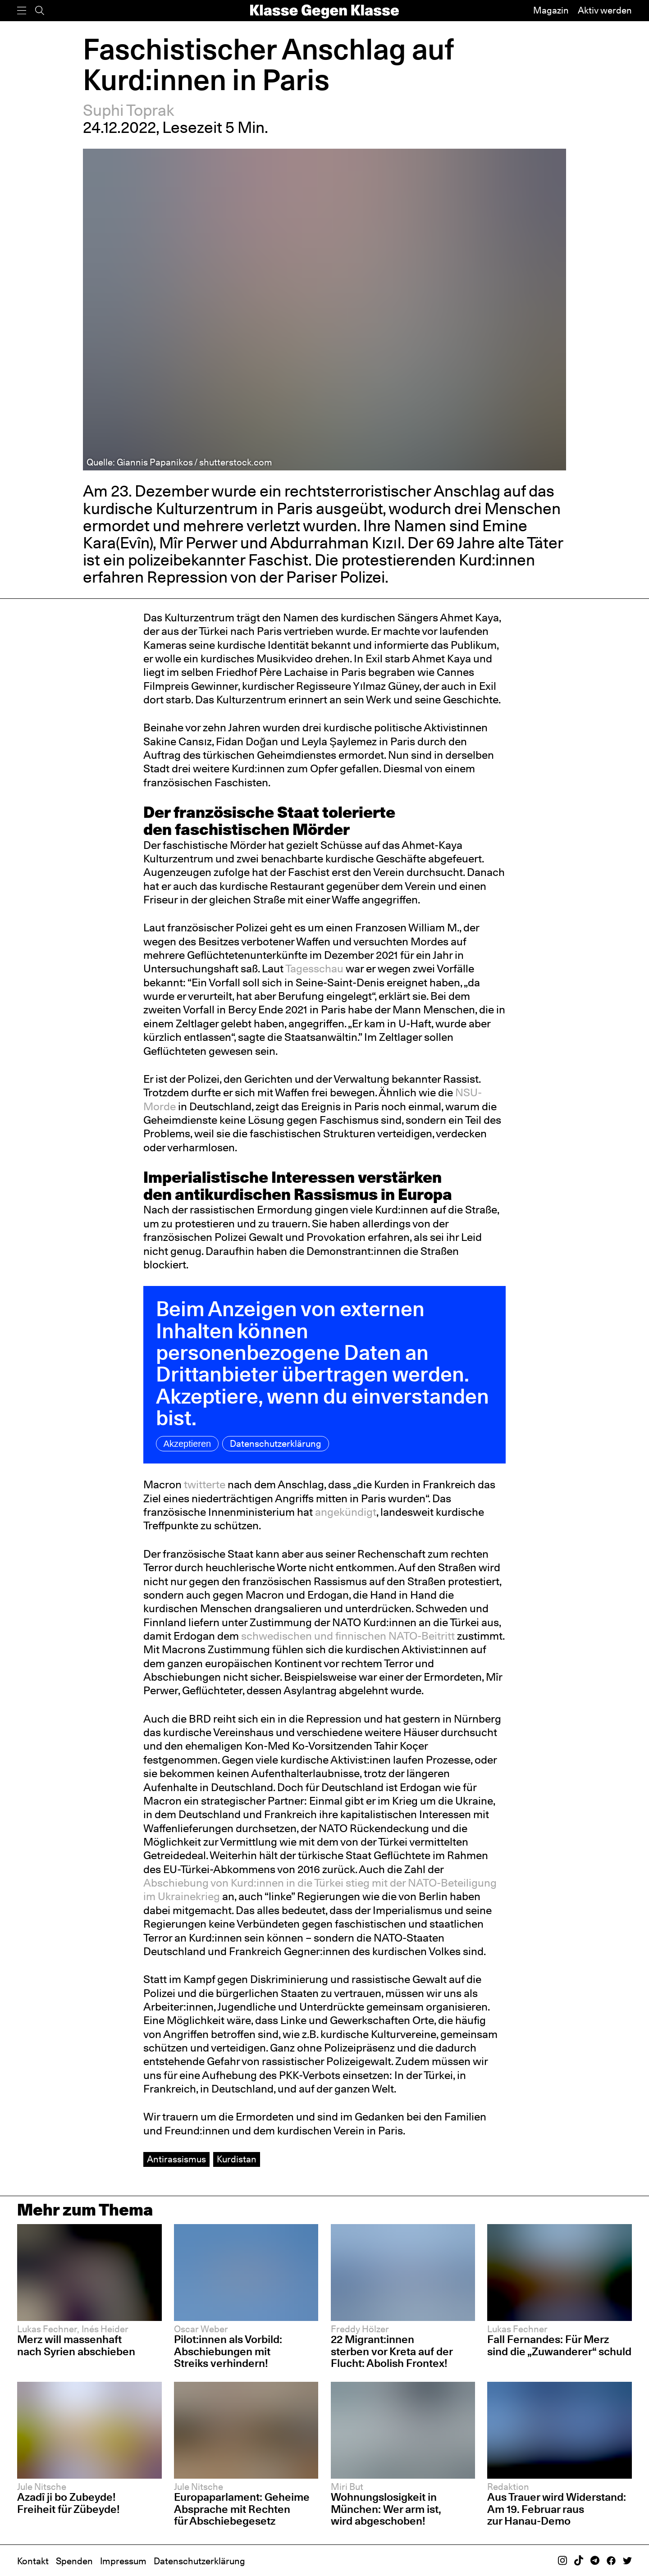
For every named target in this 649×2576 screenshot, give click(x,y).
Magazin (551, 10)
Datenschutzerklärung (275, 1443)
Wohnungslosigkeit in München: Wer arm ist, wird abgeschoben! (386, 2508)
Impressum (123, 2561)
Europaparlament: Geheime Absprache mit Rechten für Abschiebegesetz (242, 2508)
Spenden (74, 2561)
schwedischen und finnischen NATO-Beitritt (348, 1635)
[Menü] (21, 11)
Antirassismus (176, 2159)
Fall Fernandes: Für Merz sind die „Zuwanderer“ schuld (559, 2345)
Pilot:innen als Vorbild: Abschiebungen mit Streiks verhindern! (228, 2351)
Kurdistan (236, 2159)
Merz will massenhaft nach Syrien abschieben (76, 2345)
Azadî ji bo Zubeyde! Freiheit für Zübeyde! (68, 2503)
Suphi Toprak (128, 110)
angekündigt (345, 1511)
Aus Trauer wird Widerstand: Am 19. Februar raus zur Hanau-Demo (556, 2508)
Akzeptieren (187, 1444)
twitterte (206, 1484)
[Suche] (39, 11)
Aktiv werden (605, 10)
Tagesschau (315, 968)
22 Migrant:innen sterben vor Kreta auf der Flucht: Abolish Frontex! (392, 2351)
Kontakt (33, 2561)
